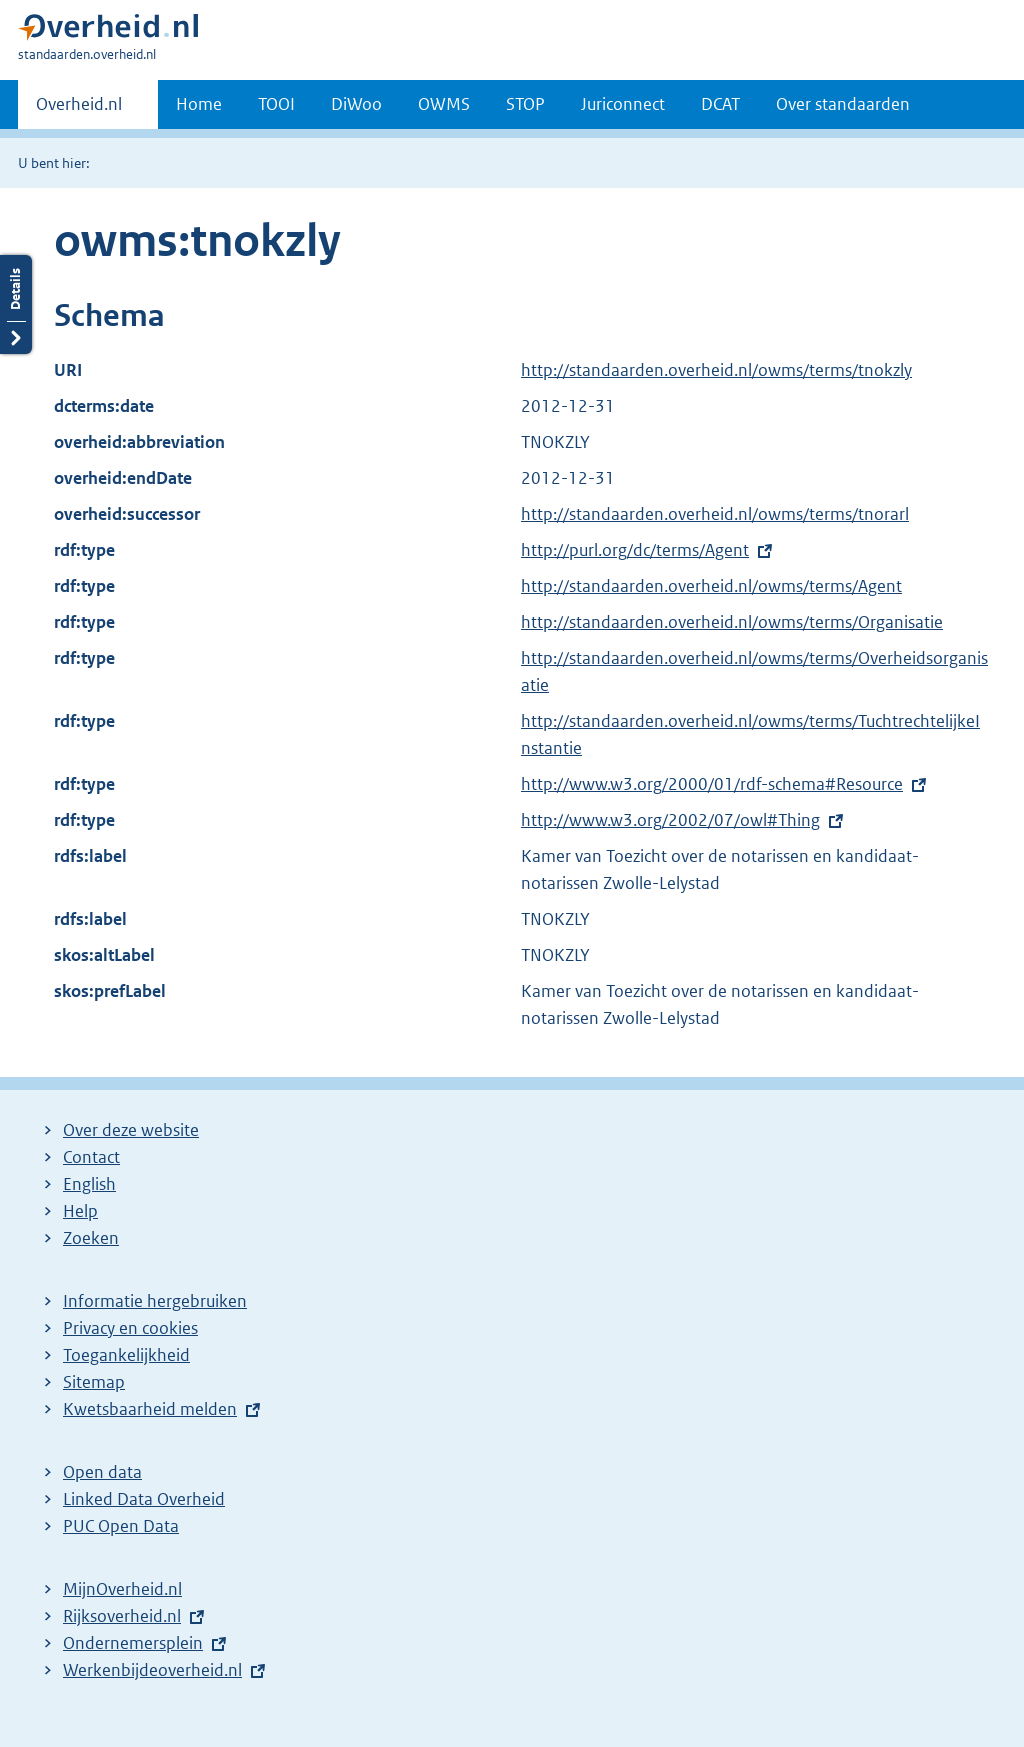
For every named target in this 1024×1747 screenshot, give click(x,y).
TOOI (276, 104)
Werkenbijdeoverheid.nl (152, 1670)
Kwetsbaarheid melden (150, 1409)
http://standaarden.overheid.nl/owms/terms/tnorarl (715, 514)
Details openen (16, 304)
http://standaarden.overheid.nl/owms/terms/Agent (711, 586)
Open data (102, 1472)
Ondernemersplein (133, 1643)
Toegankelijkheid (126, 1355)
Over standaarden (843, 104)
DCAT (720, 104)
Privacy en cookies (130, 1328)
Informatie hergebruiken (155, 1301)
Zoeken (91, 1238)
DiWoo (356, 104)
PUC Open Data (121, 1526)
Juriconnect (623, 104)
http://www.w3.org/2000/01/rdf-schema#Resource (712, 784)
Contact (91, 1157)
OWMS (444, 104)
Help (80, 1211)
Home (199, 104)
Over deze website (131, 1130)
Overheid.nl (79, 110)
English (89, 1184)
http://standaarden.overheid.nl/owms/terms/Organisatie (732, 622)
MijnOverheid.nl (122, 1589)
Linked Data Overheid (144, 1499)
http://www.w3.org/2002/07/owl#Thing (670, 820)
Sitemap (94, 1382)
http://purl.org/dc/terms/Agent (635, 550)
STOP (525, 104)
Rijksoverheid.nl (122, 1616)
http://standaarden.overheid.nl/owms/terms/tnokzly (716, 370)
